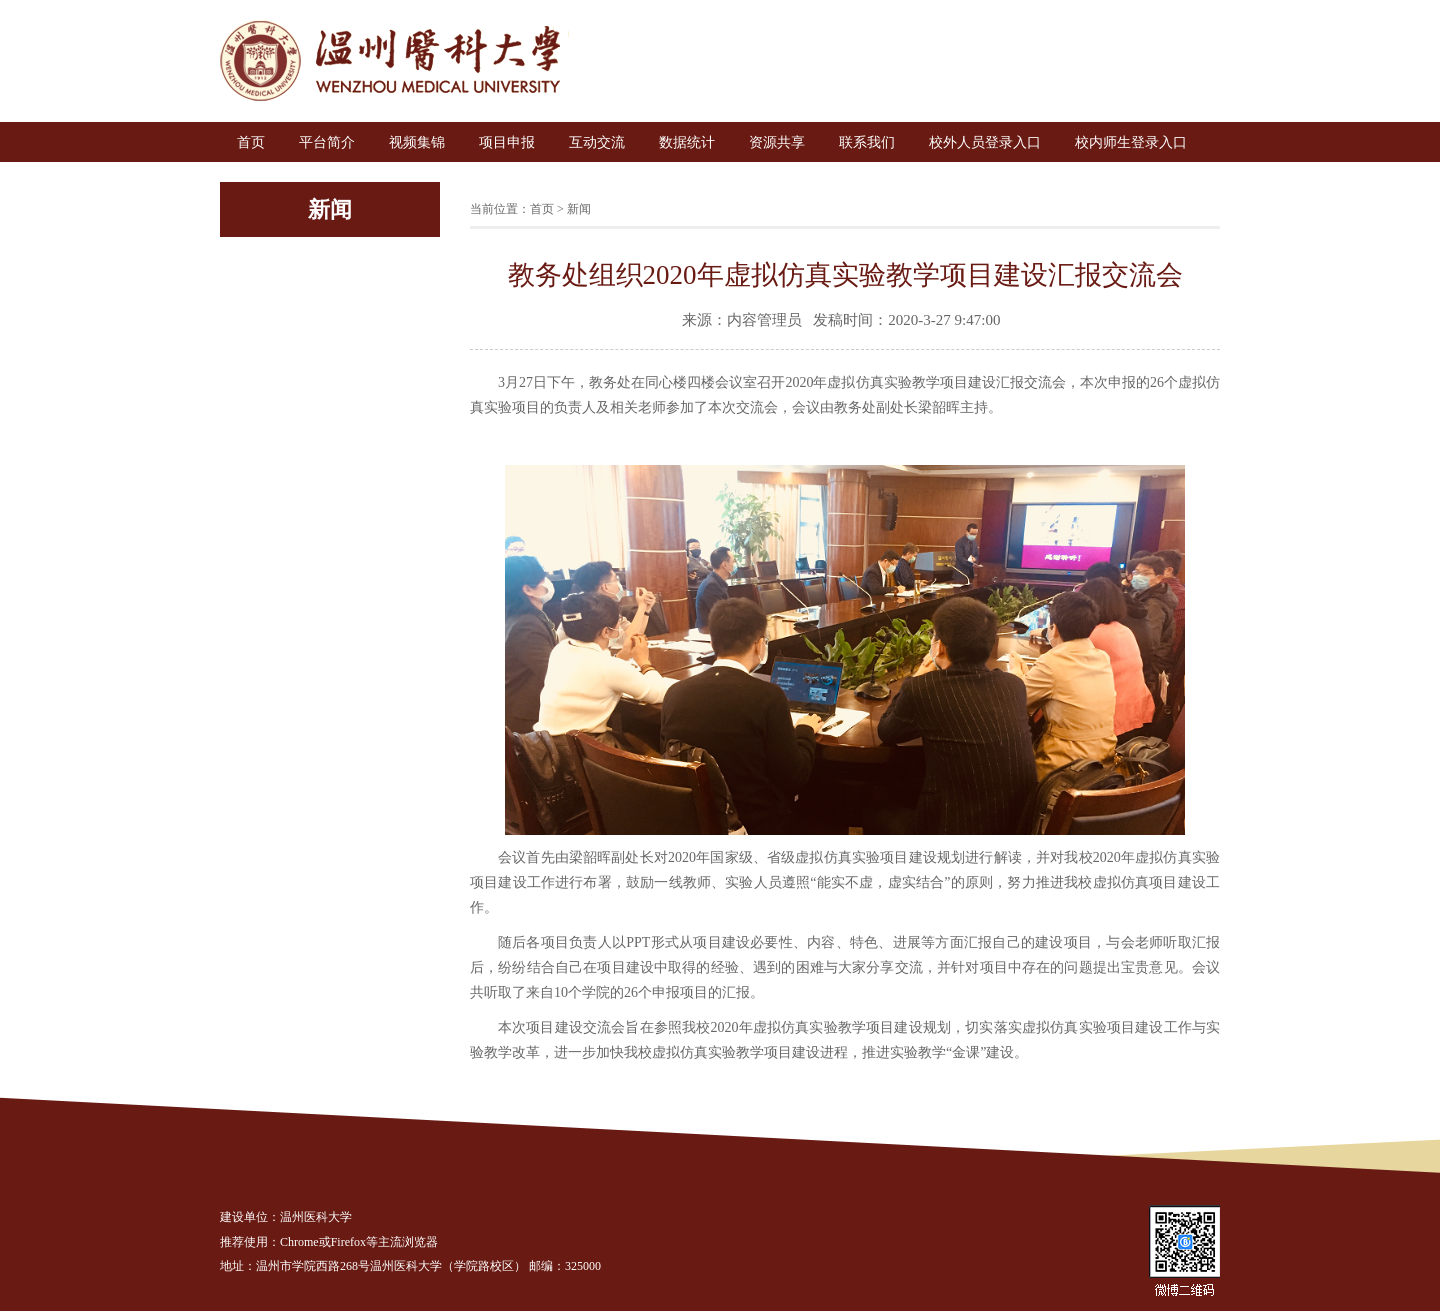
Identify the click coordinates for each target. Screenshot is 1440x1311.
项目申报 (507, 142)
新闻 (579, 209)
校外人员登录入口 (985, 142)
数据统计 (687, 142)
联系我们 (867, 142)
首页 (251, 142)
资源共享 (777, 142)
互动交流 (597, 142)
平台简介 (327, 142)
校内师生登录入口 (1131, 142)
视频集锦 (417, 142)
